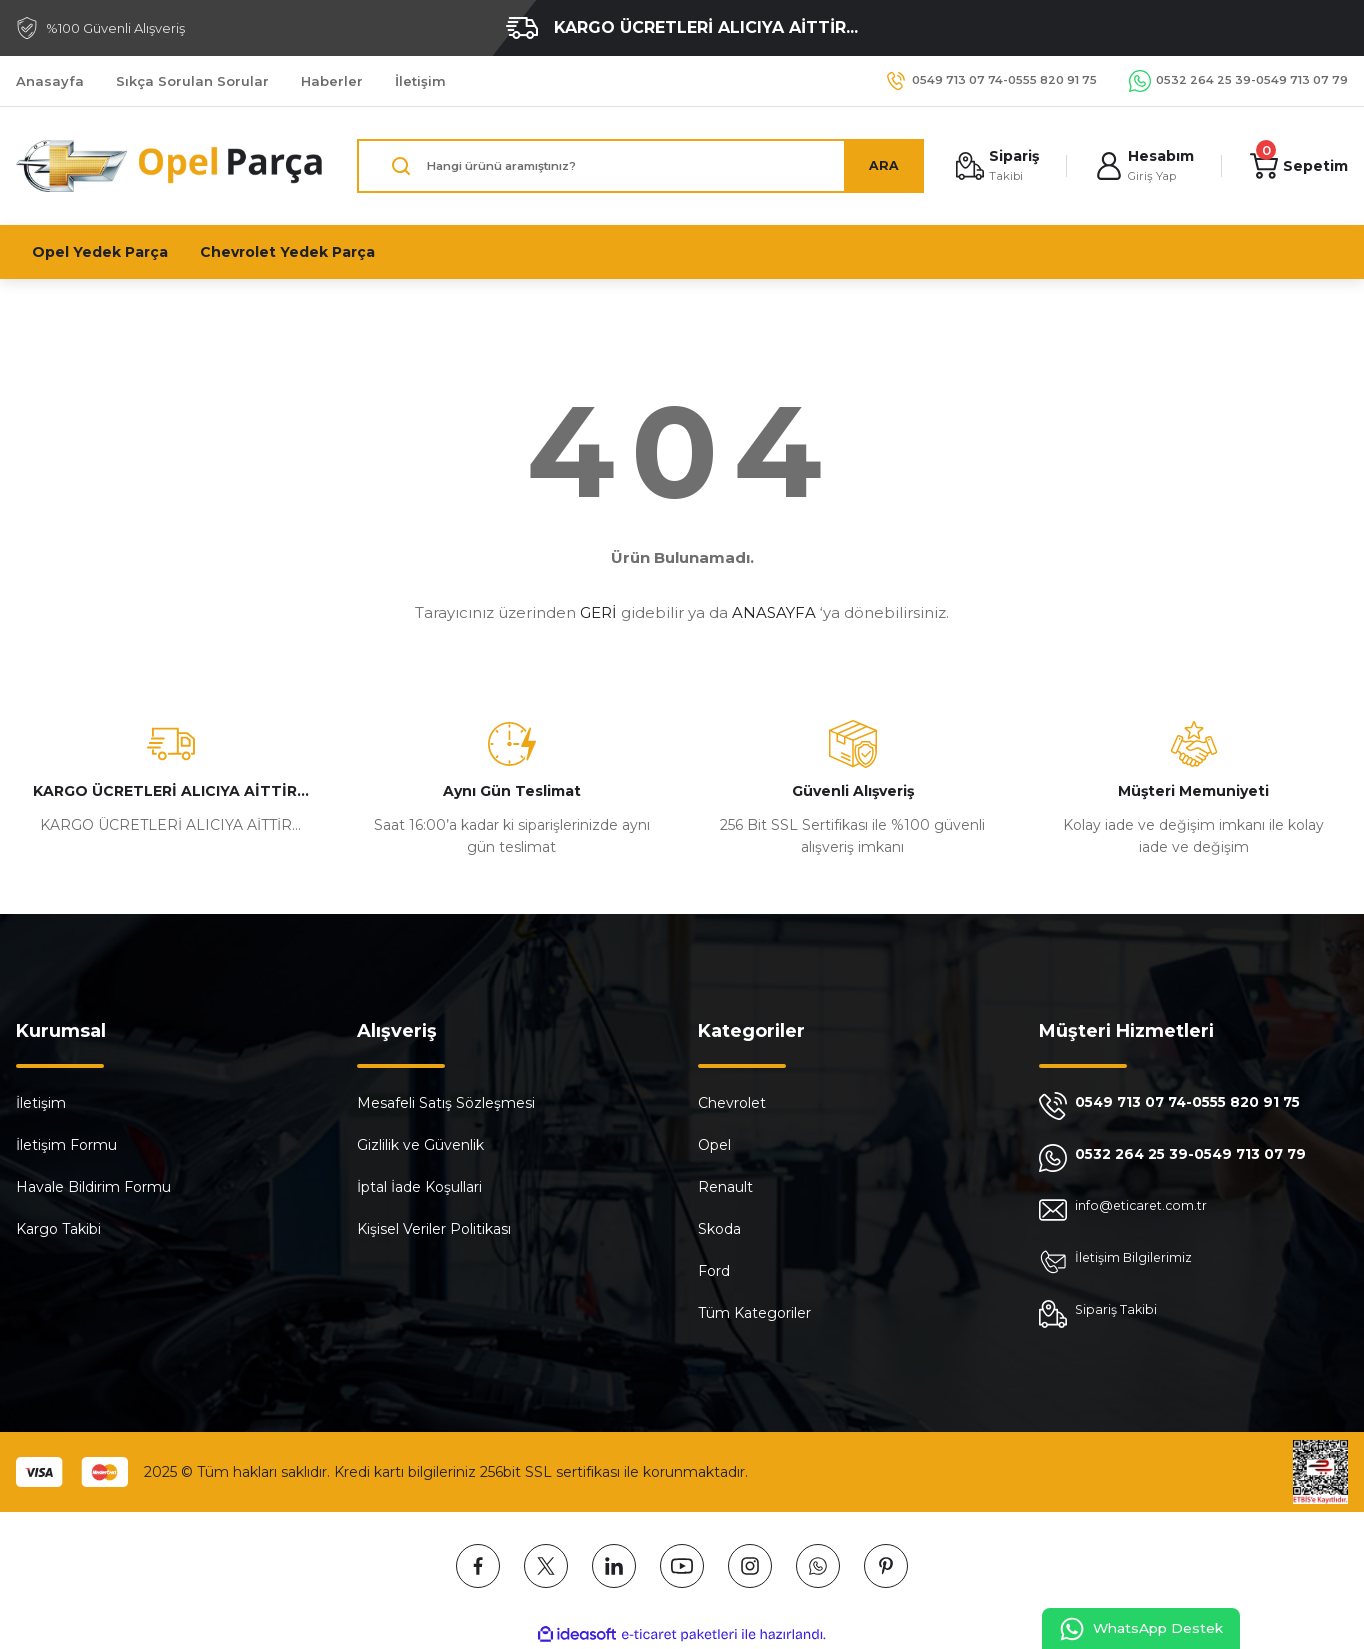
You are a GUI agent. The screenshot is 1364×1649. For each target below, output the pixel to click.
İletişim (41, 1103)
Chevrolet (732, 1103)
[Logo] (170, 166)
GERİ (598, 612)
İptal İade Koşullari (419, 1187)
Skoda (719, 1229)
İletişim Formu (66, 1145)
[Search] (636, 166)
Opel (714, 1145)
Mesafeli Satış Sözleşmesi (446, 1103)
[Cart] (1297, 166)
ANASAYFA (774, 612)
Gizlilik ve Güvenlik (420, 1145)
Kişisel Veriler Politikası (434, 1229)
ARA (875, 166)
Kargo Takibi (58, 1229)
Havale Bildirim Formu (93, 1187)
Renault (725, 1187)
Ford (714, 1271)
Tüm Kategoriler (754, 1313)
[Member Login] (1140, 166)
